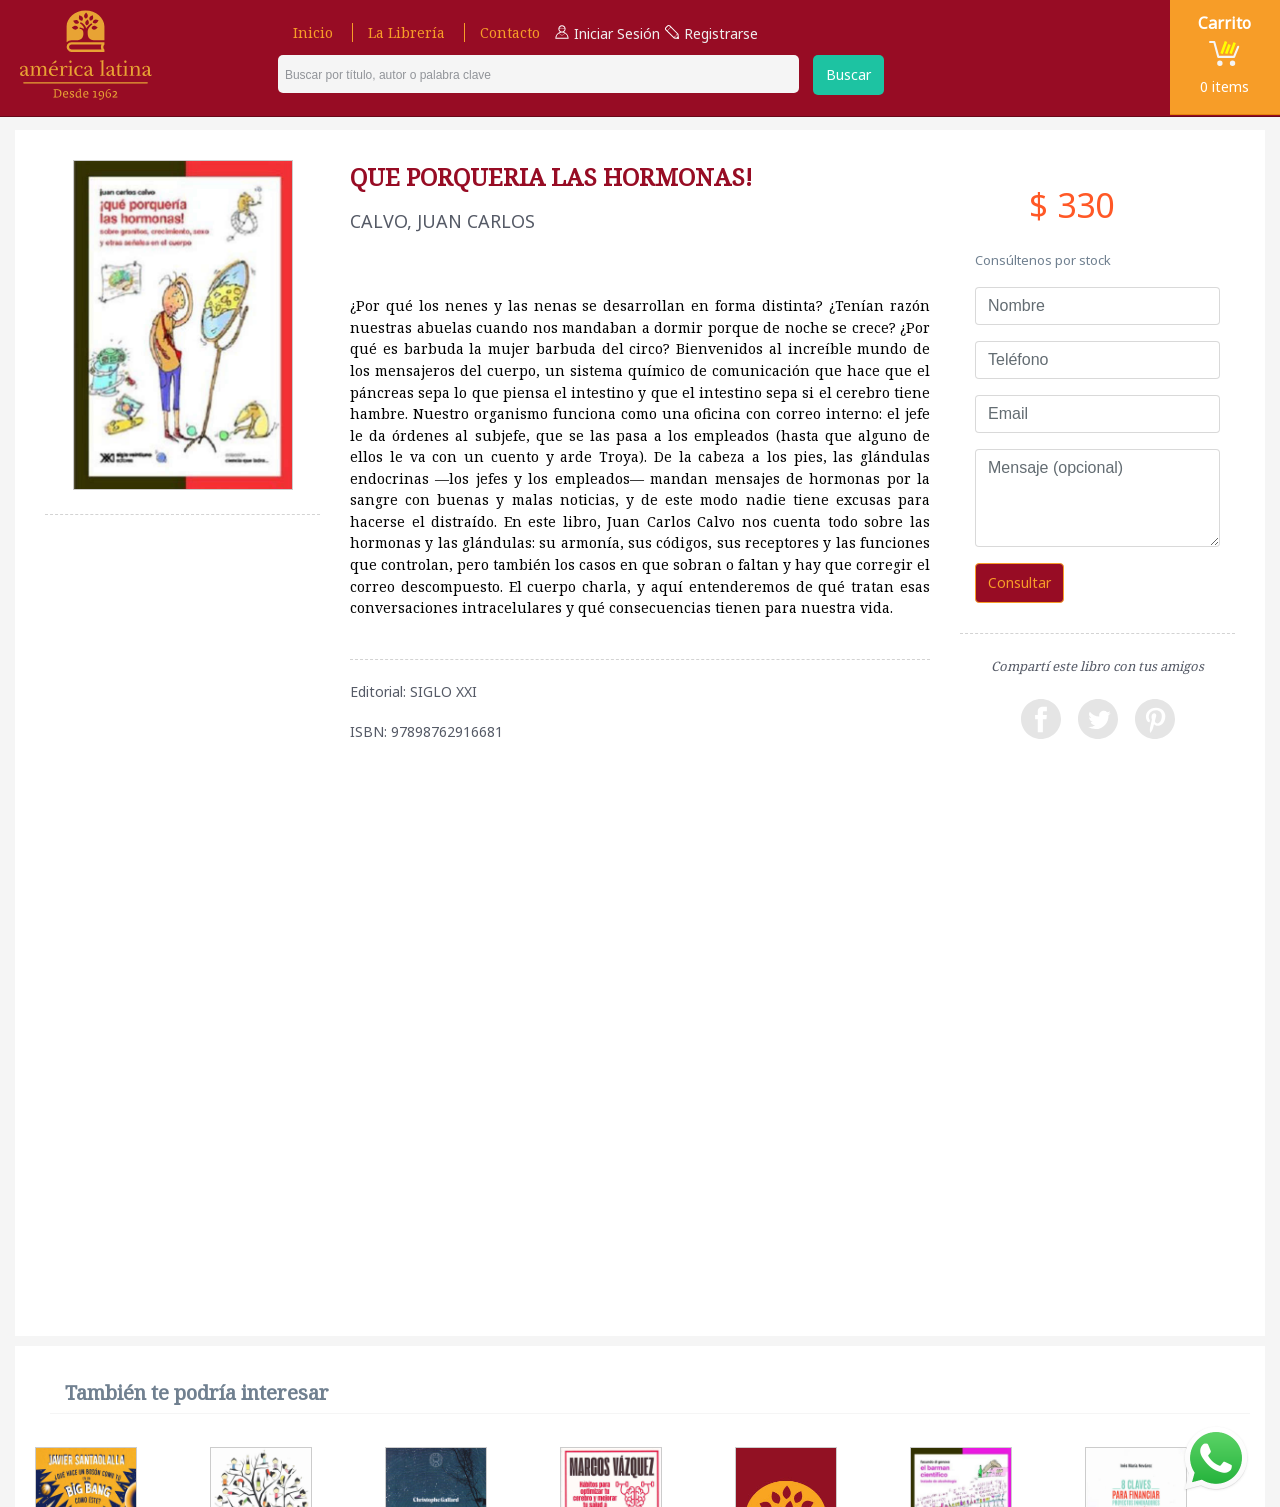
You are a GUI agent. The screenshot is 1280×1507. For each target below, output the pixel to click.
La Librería (406, 32)
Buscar (848, 74)
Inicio (313, 32)
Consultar (1019, 582)
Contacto (510, 32)
